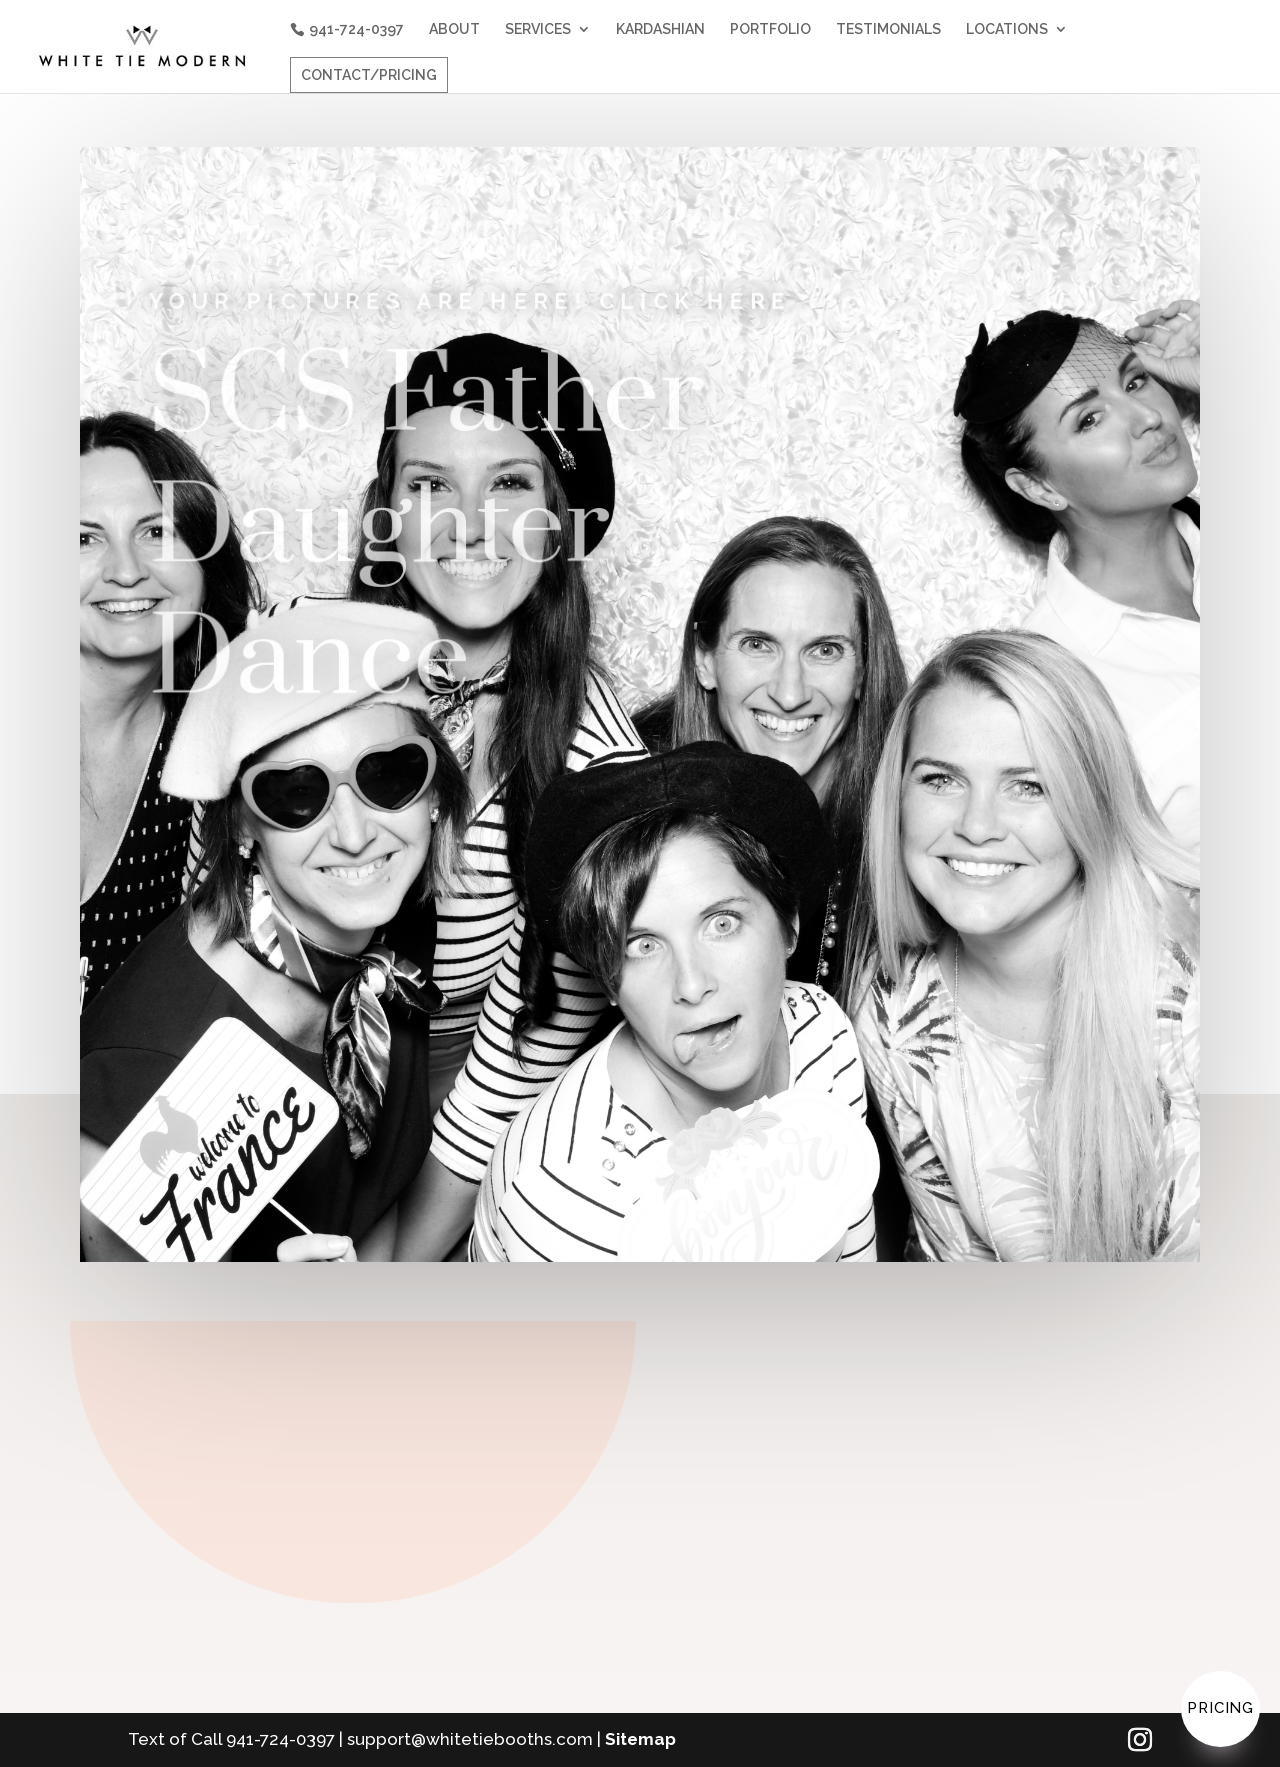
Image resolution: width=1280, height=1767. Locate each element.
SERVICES (538, 29)
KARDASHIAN (660, 29)
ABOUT (454, 29)
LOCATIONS (1007, 29)
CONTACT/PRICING (369, 75)
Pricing (1220, 1708)
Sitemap (640, 1739)
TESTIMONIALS (888, 29)
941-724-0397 (356, 29)
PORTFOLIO (770, 29)
